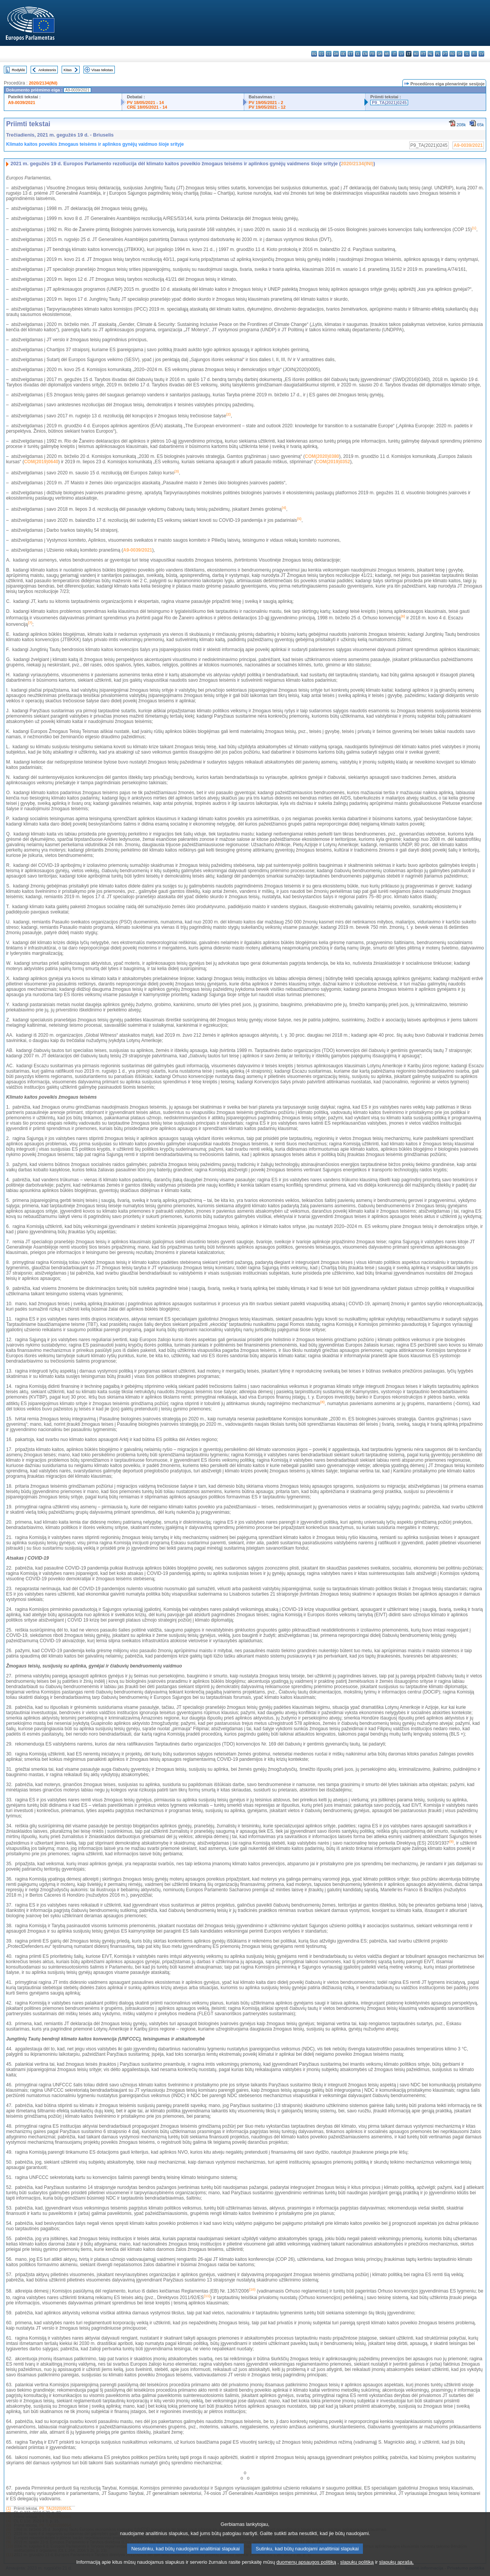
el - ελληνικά (358, 54)
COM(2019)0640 (41, 461)
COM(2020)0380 (322, 456)
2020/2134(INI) (43, 83)
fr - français (372, 54)
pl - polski (438, 54)
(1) (8, 2508)
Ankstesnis (47, 70)
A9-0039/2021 (21, 102)
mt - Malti (423, 54)
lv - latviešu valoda (401, 54)
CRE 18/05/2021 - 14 (147, 107)
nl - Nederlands (430, 54)
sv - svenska (481, 54)
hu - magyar (416, 54)
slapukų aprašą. (396, 2569)
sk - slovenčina (459, 54)
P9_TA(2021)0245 (389, 102)
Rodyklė (18, 70)
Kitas (68, 70)
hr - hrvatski (387, 54)
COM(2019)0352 (333, 461)
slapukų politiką (357, 2569)
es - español (321, 54)
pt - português (445, 54)
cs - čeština (329, 54)
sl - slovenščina (467, 54)
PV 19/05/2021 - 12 (267, 107)
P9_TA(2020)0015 (55, 2508)
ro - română (452, 54)
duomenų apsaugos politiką (306, 2569)
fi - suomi (474, 54)
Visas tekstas (102, 70)
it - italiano (394, 54)
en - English (365, 54)
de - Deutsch (343, 54)
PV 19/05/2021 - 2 (266, 102)
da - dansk (336, 54)
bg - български (314, 54)
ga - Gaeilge (379, 54)
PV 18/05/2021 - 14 (145, 102)
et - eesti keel (350, 54)
